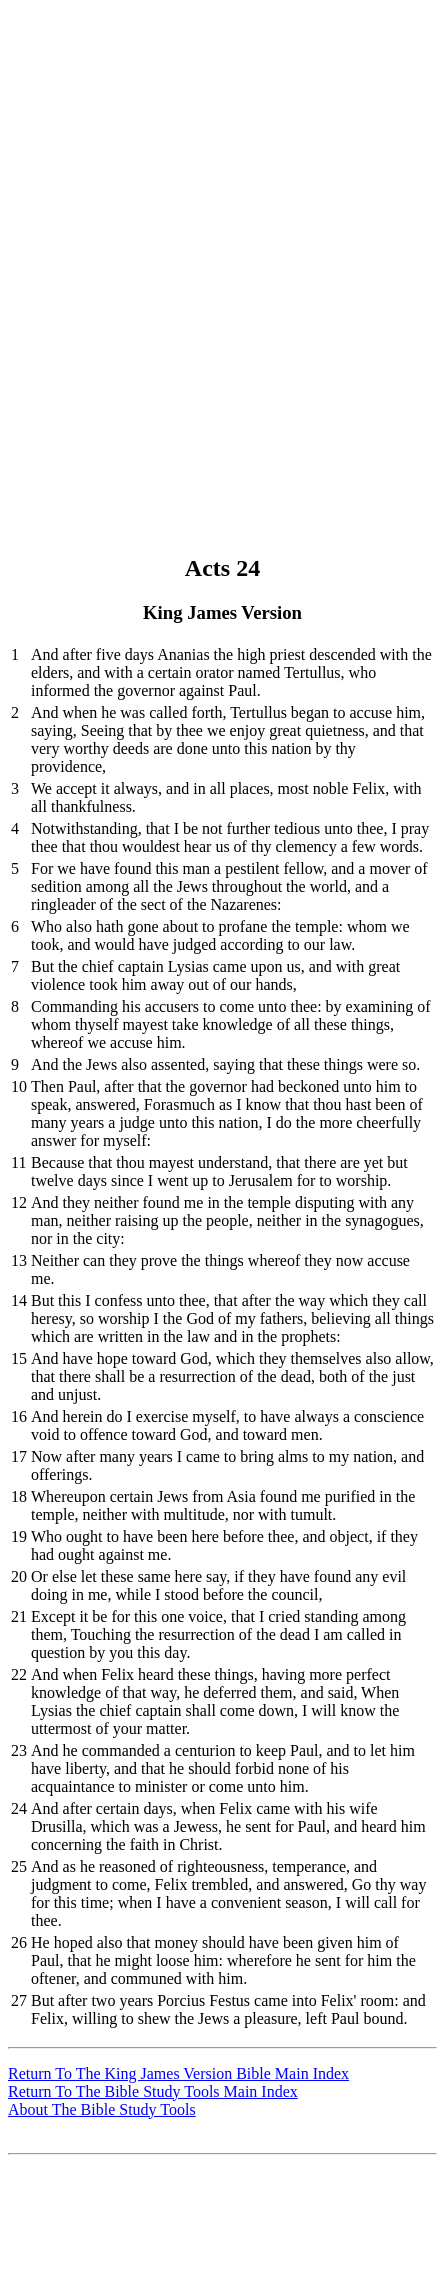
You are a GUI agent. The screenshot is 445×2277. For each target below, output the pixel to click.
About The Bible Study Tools (102, 2109)
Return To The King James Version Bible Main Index (178, 2073)
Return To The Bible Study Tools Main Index (153, 2091)
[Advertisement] (222, 230)
